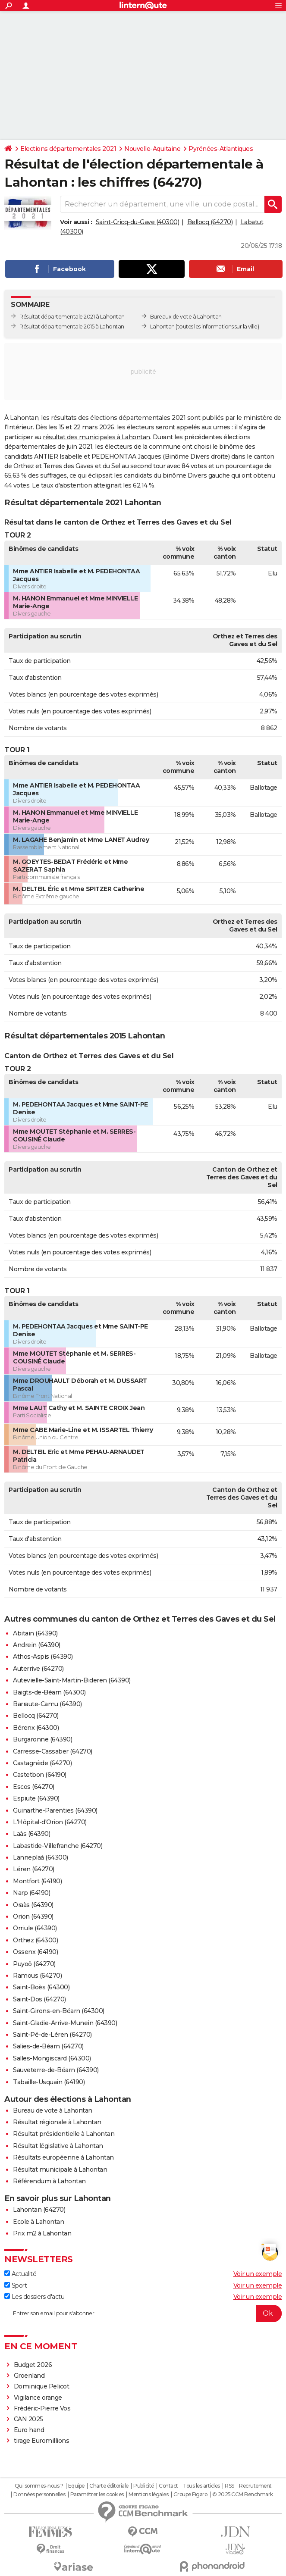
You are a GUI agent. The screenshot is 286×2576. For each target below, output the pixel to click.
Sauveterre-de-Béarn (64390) (56, 2070)
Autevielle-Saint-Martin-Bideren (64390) (72, 1680)
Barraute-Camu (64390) (47, 1704)
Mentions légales (148, 2495)
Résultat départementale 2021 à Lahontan (72, 316)
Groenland (29, 2375)
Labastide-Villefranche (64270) (57, 1846)
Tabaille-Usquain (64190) (49, 2082)
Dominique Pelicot (41, 2386)
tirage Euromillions (41, 2441)
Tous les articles (201, 2486)
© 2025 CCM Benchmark (242, 2495)
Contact (168, 2486)
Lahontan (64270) (39, 2209)
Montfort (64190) (37, 1881)
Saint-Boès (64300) (41, 1987)
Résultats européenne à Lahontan (63, 2157)
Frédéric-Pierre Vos (42, 2408)
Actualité (20, 2274)
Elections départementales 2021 (68, 149)
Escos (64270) (33, 1787)
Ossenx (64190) (35, 1952)
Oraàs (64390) (33, 1905)
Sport (15, 2285)
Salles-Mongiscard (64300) (52, 2058)
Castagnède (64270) (42, 1763)
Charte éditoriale (109, 2486)
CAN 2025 (28, 2419)
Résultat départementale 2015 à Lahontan (71, 326)
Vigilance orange (38, 2397)
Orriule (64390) (35, 1928)
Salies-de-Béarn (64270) (48, 2046)
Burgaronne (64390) (42, 1739)
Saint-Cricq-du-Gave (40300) (137, 222)
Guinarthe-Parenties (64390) (55, 1810)
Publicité (143, 2486)
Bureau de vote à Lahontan (52, 2110)
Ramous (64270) (37, 1975)
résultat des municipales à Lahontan (96, 437)
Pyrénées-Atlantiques (221, 149)
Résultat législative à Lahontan (58, 2146)
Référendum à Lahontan (49, 2181)
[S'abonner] (143, 2313)
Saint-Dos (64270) (39, 1999)
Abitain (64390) (35, 1633)
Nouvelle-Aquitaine (152, 149)
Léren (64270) (33, 1869)
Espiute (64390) (36, 1798)
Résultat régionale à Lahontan (57, 2122)
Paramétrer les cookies (97, 2495)
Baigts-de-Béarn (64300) (49, 1692)
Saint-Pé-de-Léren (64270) (52, 2034)
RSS (229, 2486)
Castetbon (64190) (39, 1775)
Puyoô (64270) (34, 1964)
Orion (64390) (33, 1916)
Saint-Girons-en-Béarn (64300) (58, 2011)
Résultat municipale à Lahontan (60, 2169)
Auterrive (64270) (38, 1669)
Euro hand (29, 2430)
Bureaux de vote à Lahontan (186, 316)
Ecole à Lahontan (38, 2222)
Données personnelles (39, 2495)
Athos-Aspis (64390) (43, 1656)
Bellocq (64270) (210, 222)
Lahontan (162, 326)
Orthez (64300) (35, 1940)
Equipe (76, 2486)
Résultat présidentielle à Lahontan (63, 2134)
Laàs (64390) (31, 1834)
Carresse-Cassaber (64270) (52, 1751)
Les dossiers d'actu (34, 2297)
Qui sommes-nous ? (39, 2486)
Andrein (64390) (36, 1645)
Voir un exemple (257, 2274)
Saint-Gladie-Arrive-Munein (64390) (65, 2023)
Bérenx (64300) (36, 1728)
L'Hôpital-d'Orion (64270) (50, 1822)
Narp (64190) (31, 1893)
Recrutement (255, 2486)
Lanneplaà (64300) (40, 1857)
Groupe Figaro (190, 2495)
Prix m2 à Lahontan (42, 2233)
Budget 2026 (33, 2365)
